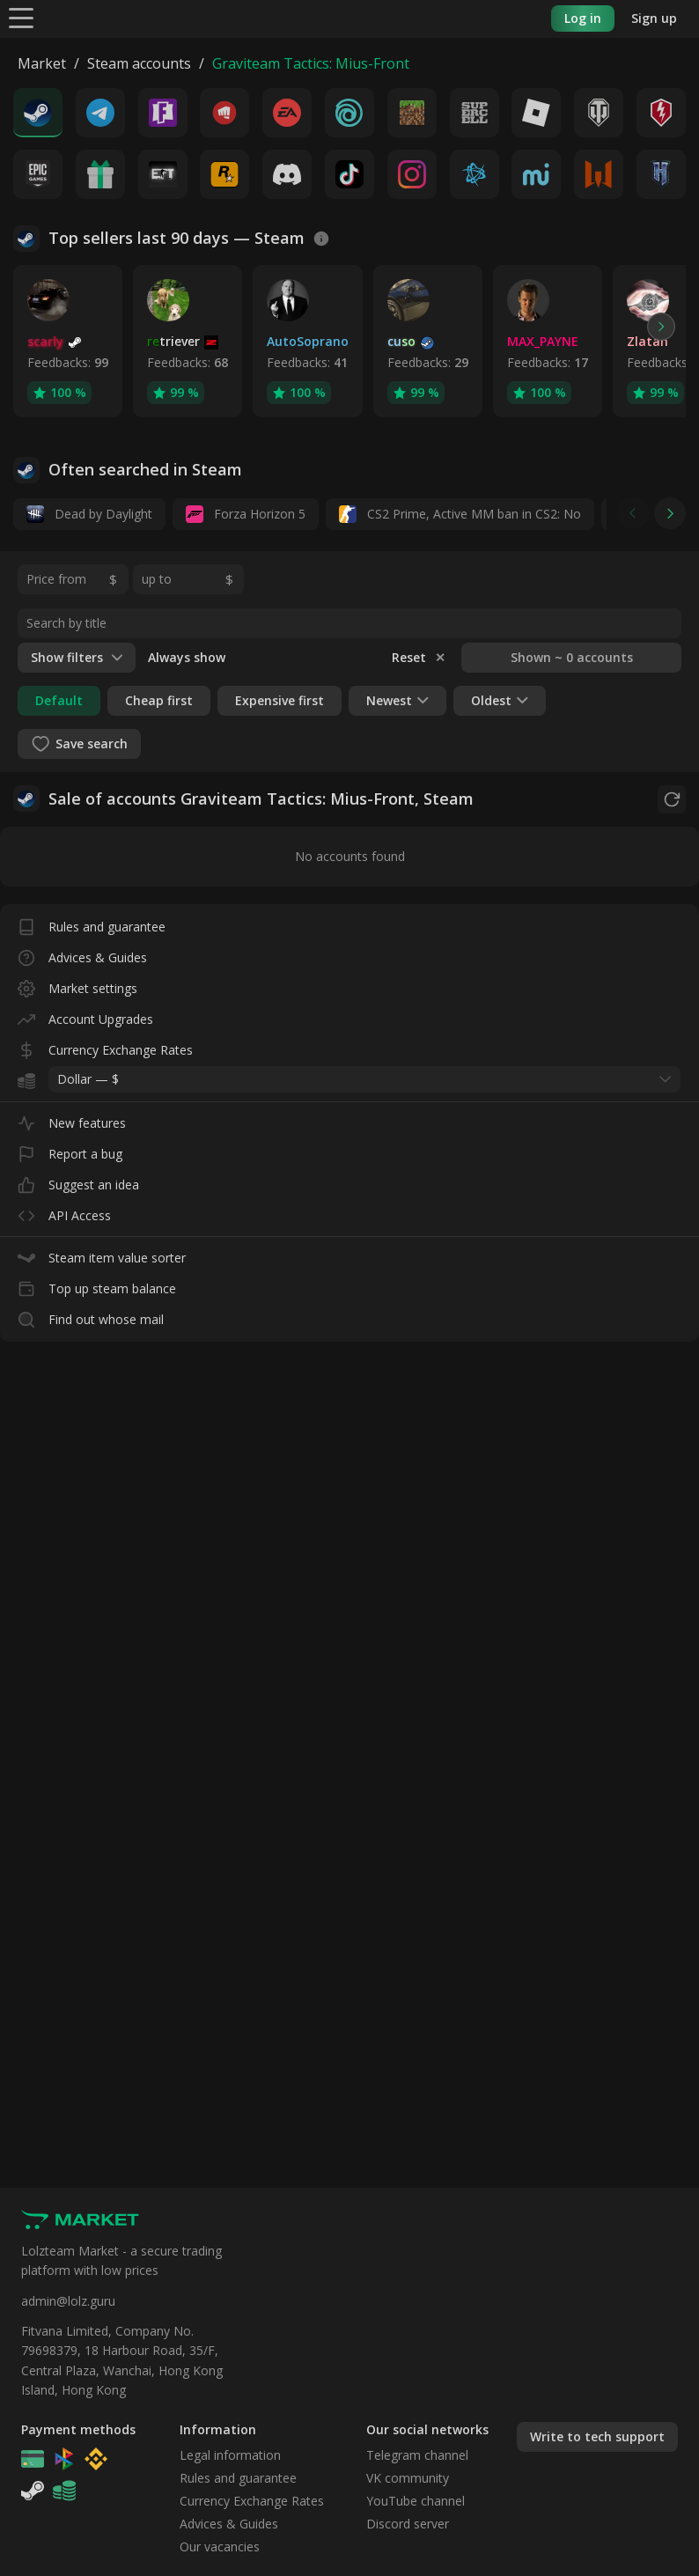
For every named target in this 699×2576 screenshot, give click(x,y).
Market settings (77, 985)
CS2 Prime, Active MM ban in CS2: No (460, 514)
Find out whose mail (91, 1316)
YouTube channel (415, 2500)
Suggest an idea (78, 1181)
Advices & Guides (82, 954)
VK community (407, 2477)
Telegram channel (417, 2455)
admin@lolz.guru (68, 2301)
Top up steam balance (97, 1285)
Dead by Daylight (89, 514)
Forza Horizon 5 (245, 514)
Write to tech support (597, 2436)
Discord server (407, 2523)
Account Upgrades (85, 1015)
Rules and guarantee (92, 923)
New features (72, 1119)
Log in (582, 18)
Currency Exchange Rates (105, 1046)
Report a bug (70, 1150)
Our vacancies (220, 2546)
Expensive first (279, 700)
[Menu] (21, 17)
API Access (64, 1212)
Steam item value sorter (102, 1254)
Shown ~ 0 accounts (572, 657)
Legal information (230, 2455)
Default (59, 700)
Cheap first (159, 700)
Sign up (654, 18)
